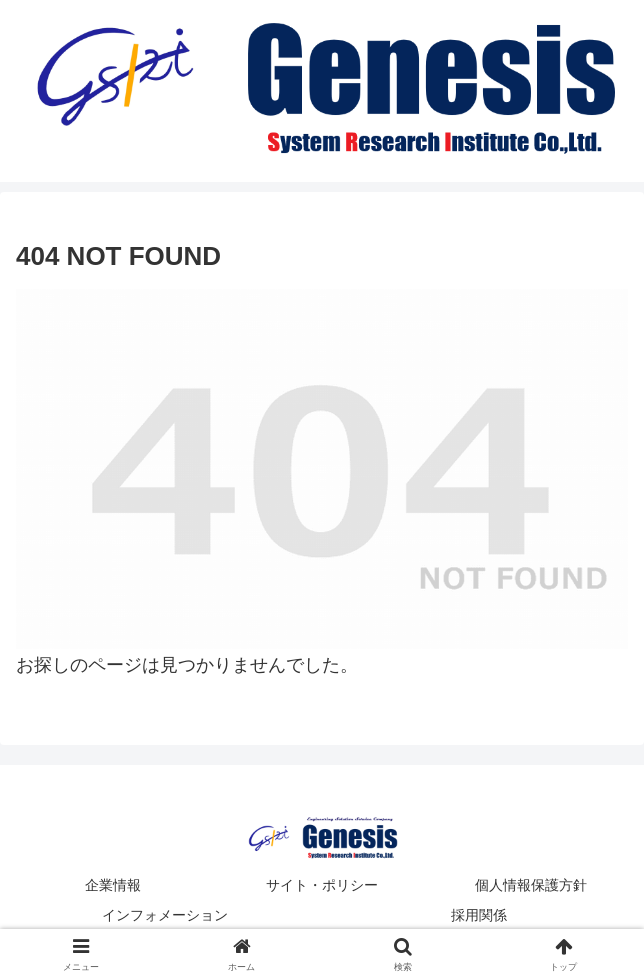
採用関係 (479, 915)
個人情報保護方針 (531, 885)
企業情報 (113, 885)
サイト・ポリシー (322, 885)
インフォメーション (165, 915)
